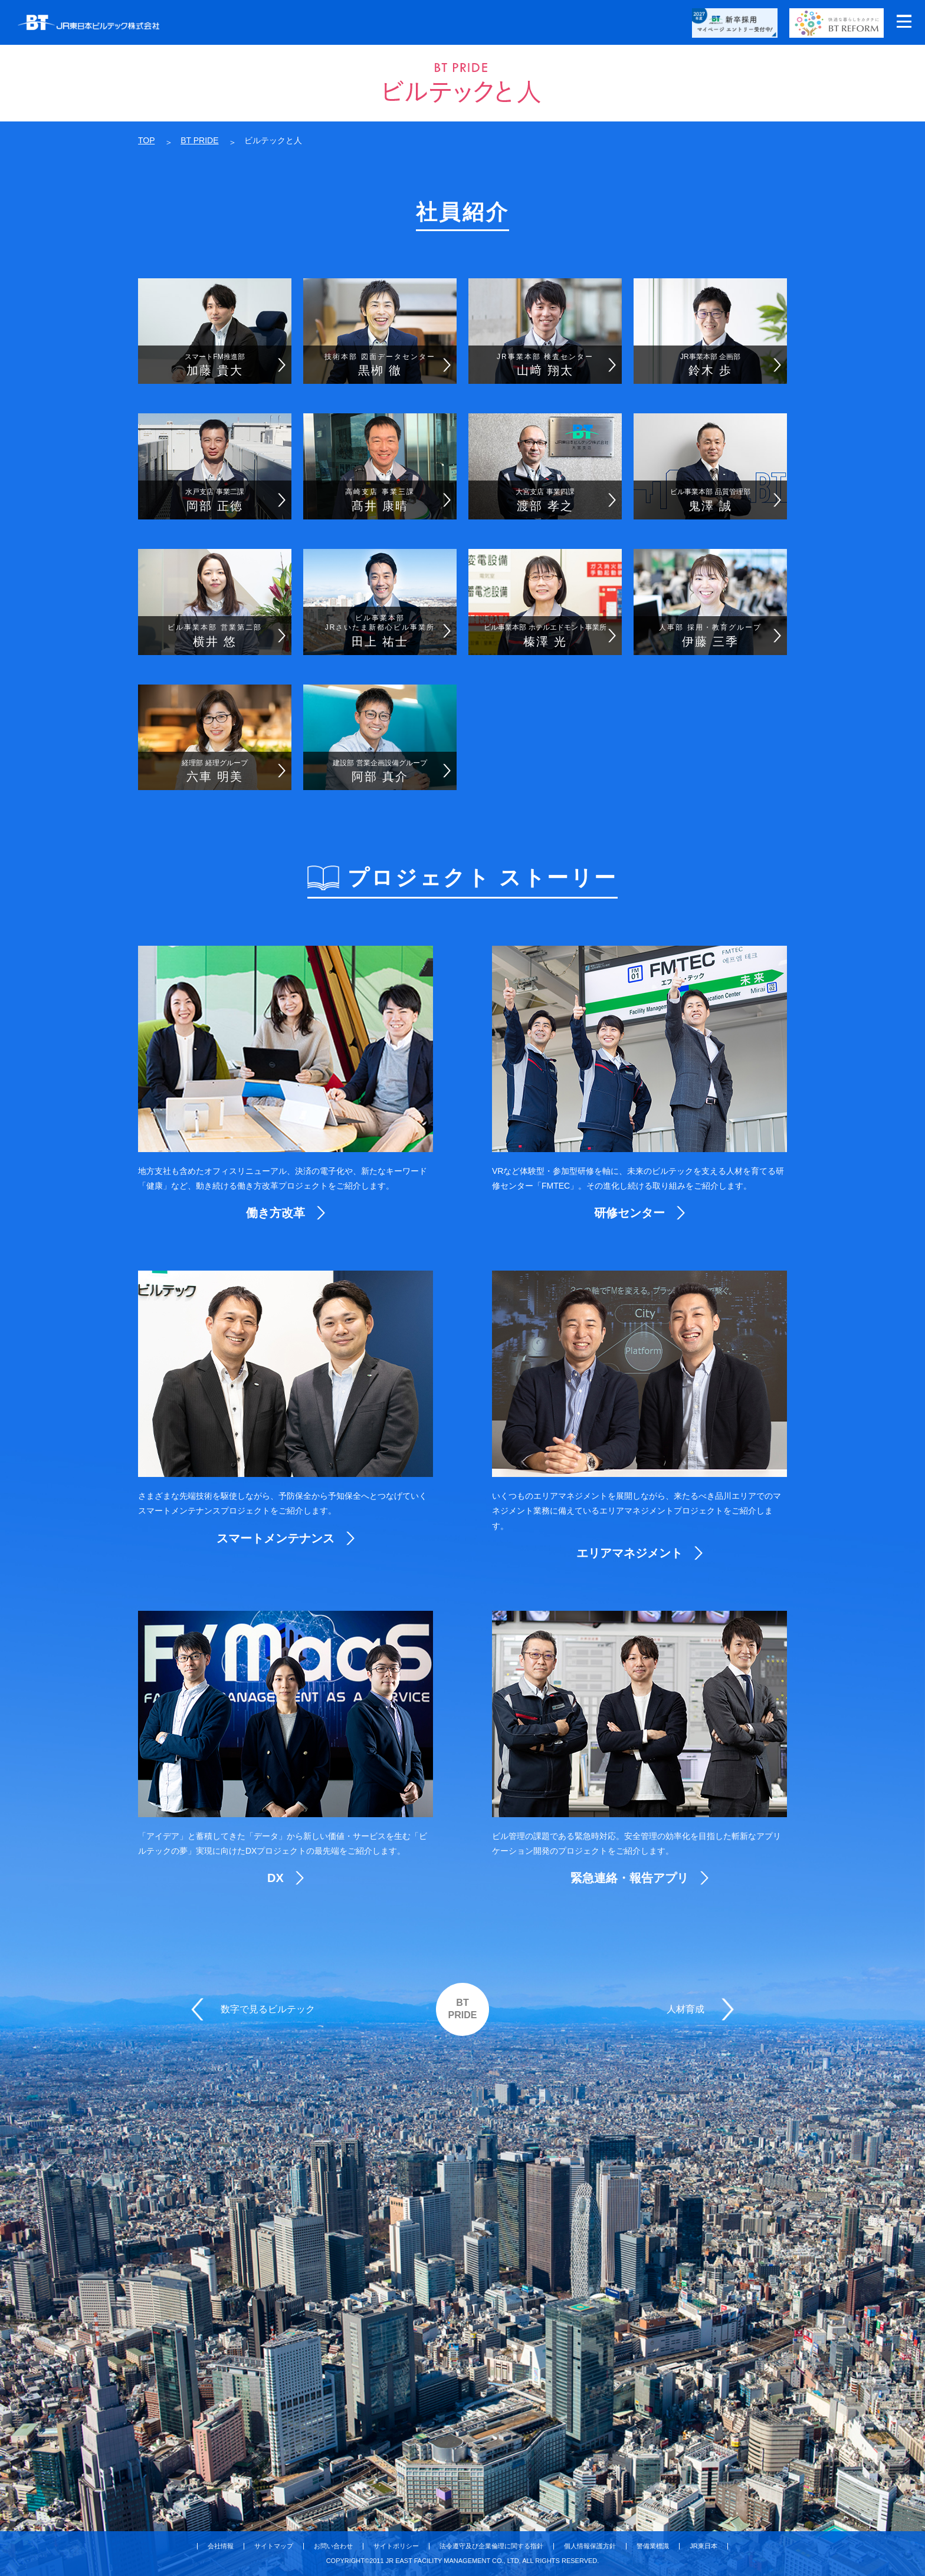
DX (275, 1877)
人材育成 (685, 2009)
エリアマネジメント (629, 1553)
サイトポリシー (396, 2546)
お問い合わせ (333, 2546)
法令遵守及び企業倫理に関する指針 (491, 2546)
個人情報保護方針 (590, 2546)
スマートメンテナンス (275, 1538)
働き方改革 (275, 1212)
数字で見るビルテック (268, 2009)
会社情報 (221, 2546)
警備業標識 (653, 2546)
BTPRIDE (462, 2009)
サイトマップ (273, 2546)
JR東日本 (703, 2546)
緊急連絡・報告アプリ (629, 1877)
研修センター (629, 1212)
